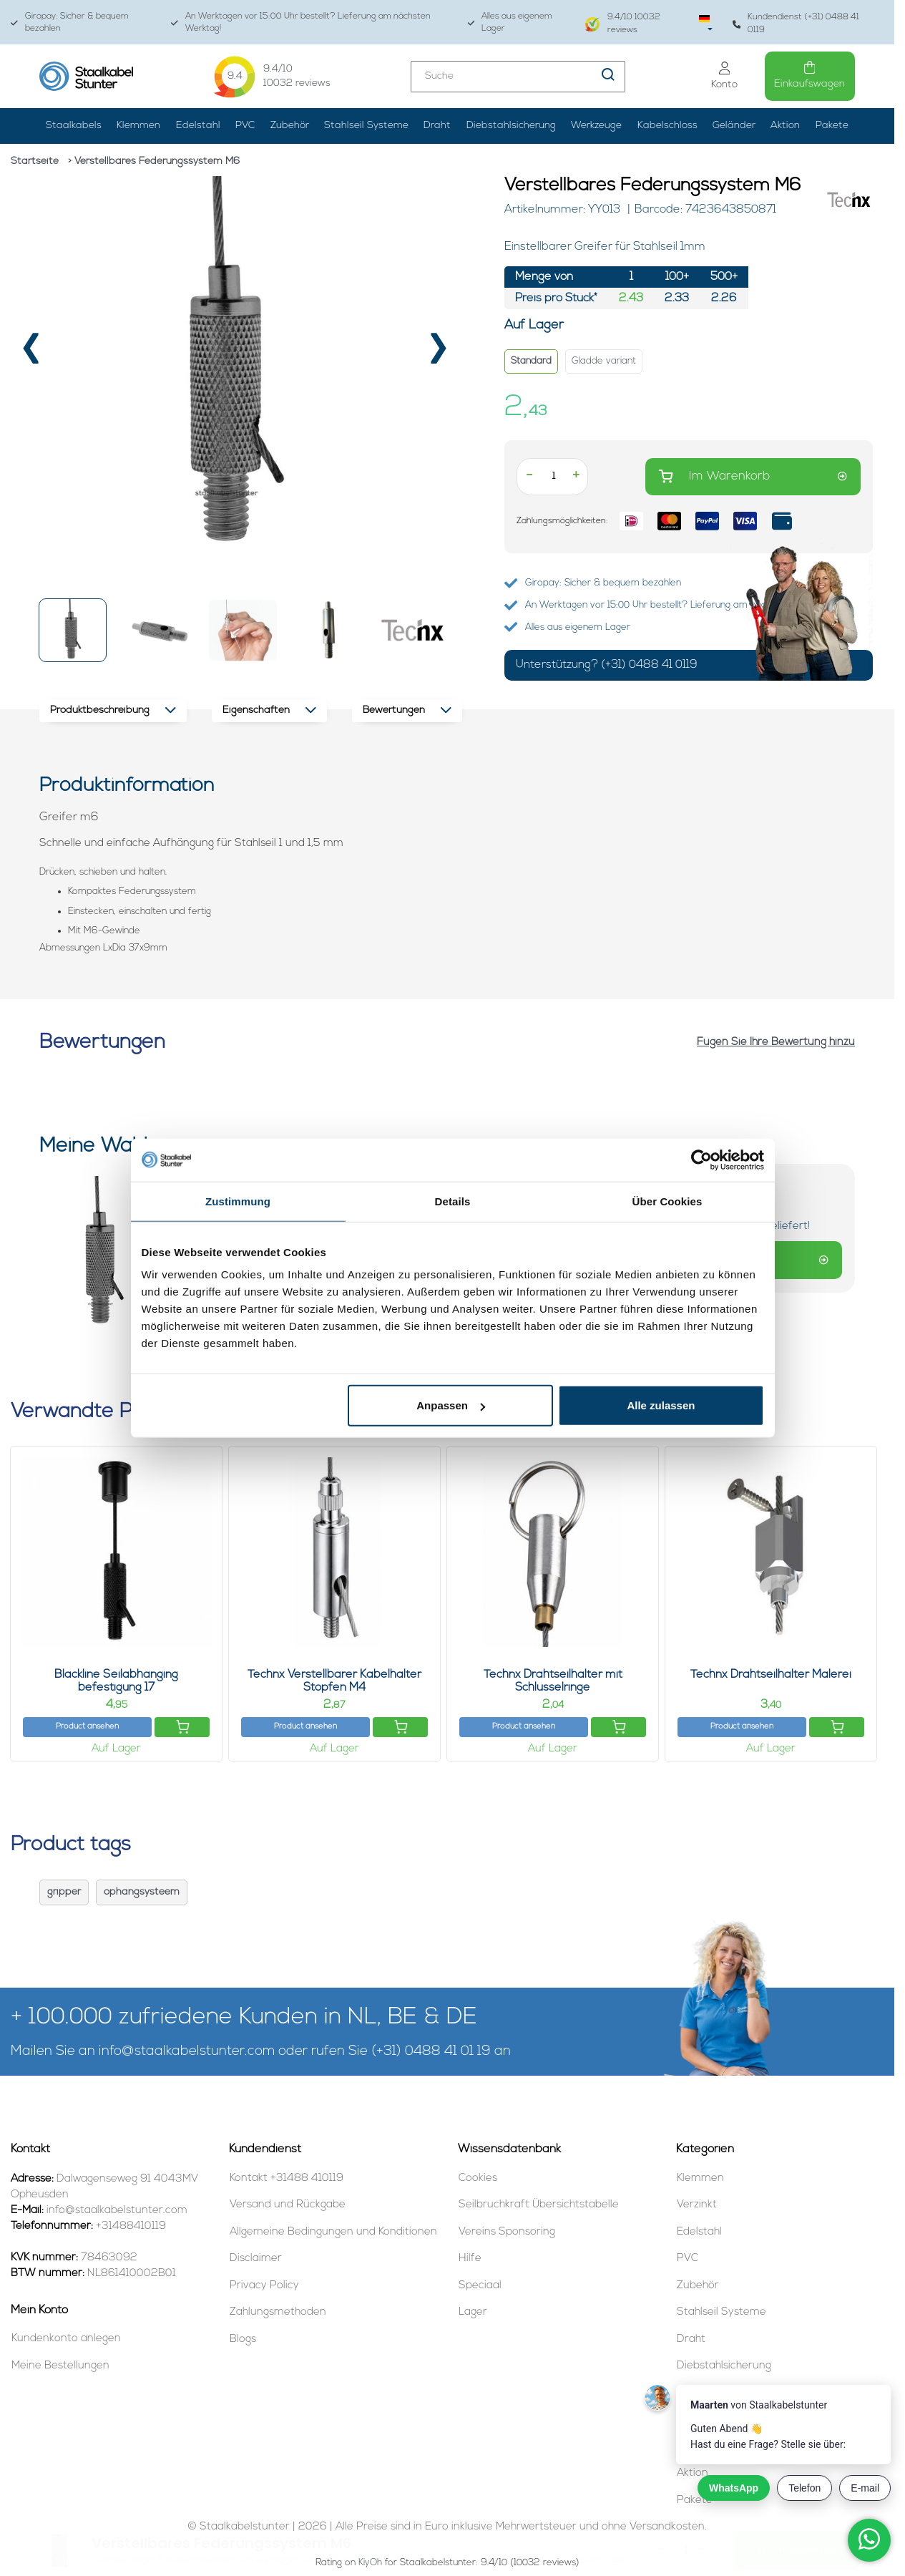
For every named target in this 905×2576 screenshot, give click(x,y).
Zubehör (289, 125)
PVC (245, 125)
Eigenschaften (269, 710)
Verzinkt (697, 2205)
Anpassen (450, 1405)
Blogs (243, 2339)
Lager (473, 2312)
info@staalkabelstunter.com (187, 2052)
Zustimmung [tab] (237, 1201)
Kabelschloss (667, 125)
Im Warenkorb (753, 476)
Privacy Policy (264, 2285)
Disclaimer (256, 2258)
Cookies (478, 2178)
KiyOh (370, 2562)
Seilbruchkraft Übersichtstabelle (539, 2205)
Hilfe (470, 2258)
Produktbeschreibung (113, 710)
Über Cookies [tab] (667, 1201)
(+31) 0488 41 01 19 (431, 2052)
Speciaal (480, 2285)
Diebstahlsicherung (511, 125)
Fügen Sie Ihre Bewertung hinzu (776, 1042)
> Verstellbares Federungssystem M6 (154, 161)
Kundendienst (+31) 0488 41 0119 (796, 23)
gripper (64, 1892)
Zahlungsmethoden (278, 2312)
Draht (437, 125)
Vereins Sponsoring (507, 2232)
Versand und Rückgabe (288, 2205)
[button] (73, 630)
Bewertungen (407, 710)
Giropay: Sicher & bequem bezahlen (70, 22)
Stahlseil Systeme (366, 125)
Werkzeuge (596, 125)
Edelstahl (198, 125)
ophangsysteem (142, 1892)
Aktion (785, 125)
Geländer (734, 125)
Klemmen (138, 125)
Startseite (35, 161)
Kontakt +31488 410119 (286, 2178)
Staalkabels (74, 125)
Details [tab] (453, 1201)
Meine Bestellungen (60, 2366)
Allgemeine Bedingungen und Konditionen (333, 2232)
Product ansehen (87, 1727)
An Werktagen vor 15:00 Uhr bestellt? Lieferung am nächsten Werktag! (301, 22)
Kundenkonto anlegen (66, 2338)
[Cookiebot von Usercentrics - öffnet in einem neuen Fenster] (701, 1159)
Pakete (832, 125)
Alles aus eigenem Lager (510, 22)
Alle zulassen (661, 1405)
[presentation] (31, 354)
